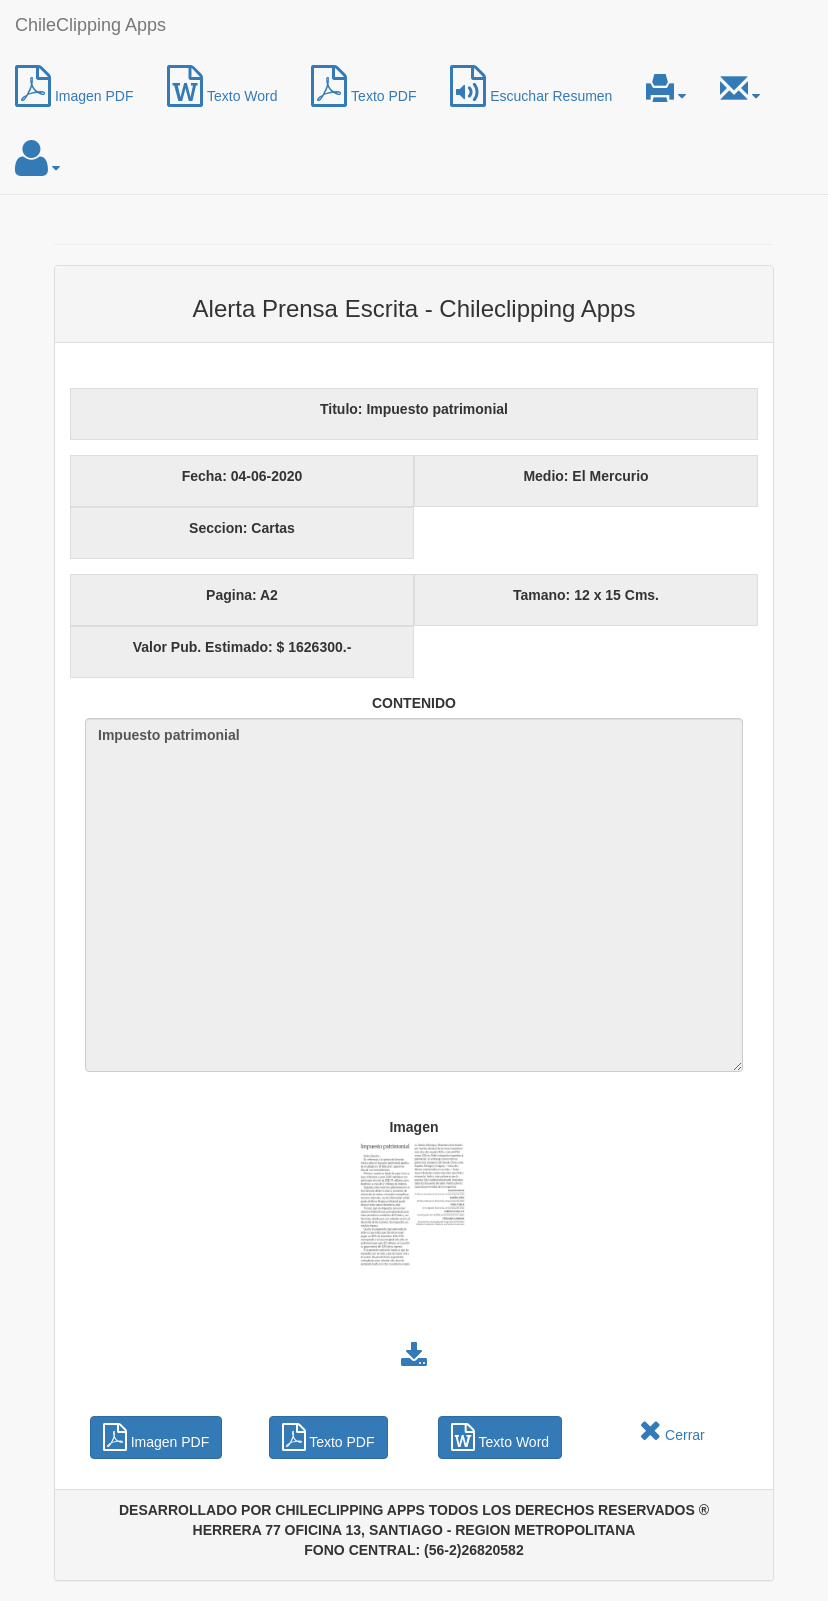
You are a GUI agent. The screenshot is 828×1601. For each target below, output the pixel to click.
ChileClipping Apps (90, 25)
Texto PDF (363, 86)
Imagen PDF (74, 86)
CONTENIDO (414, 703)
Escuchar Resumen (531, 86)
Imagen (413, 1127)
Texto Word (222, 86)
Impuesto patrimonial (414, 895)
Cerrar (672, 1435)
